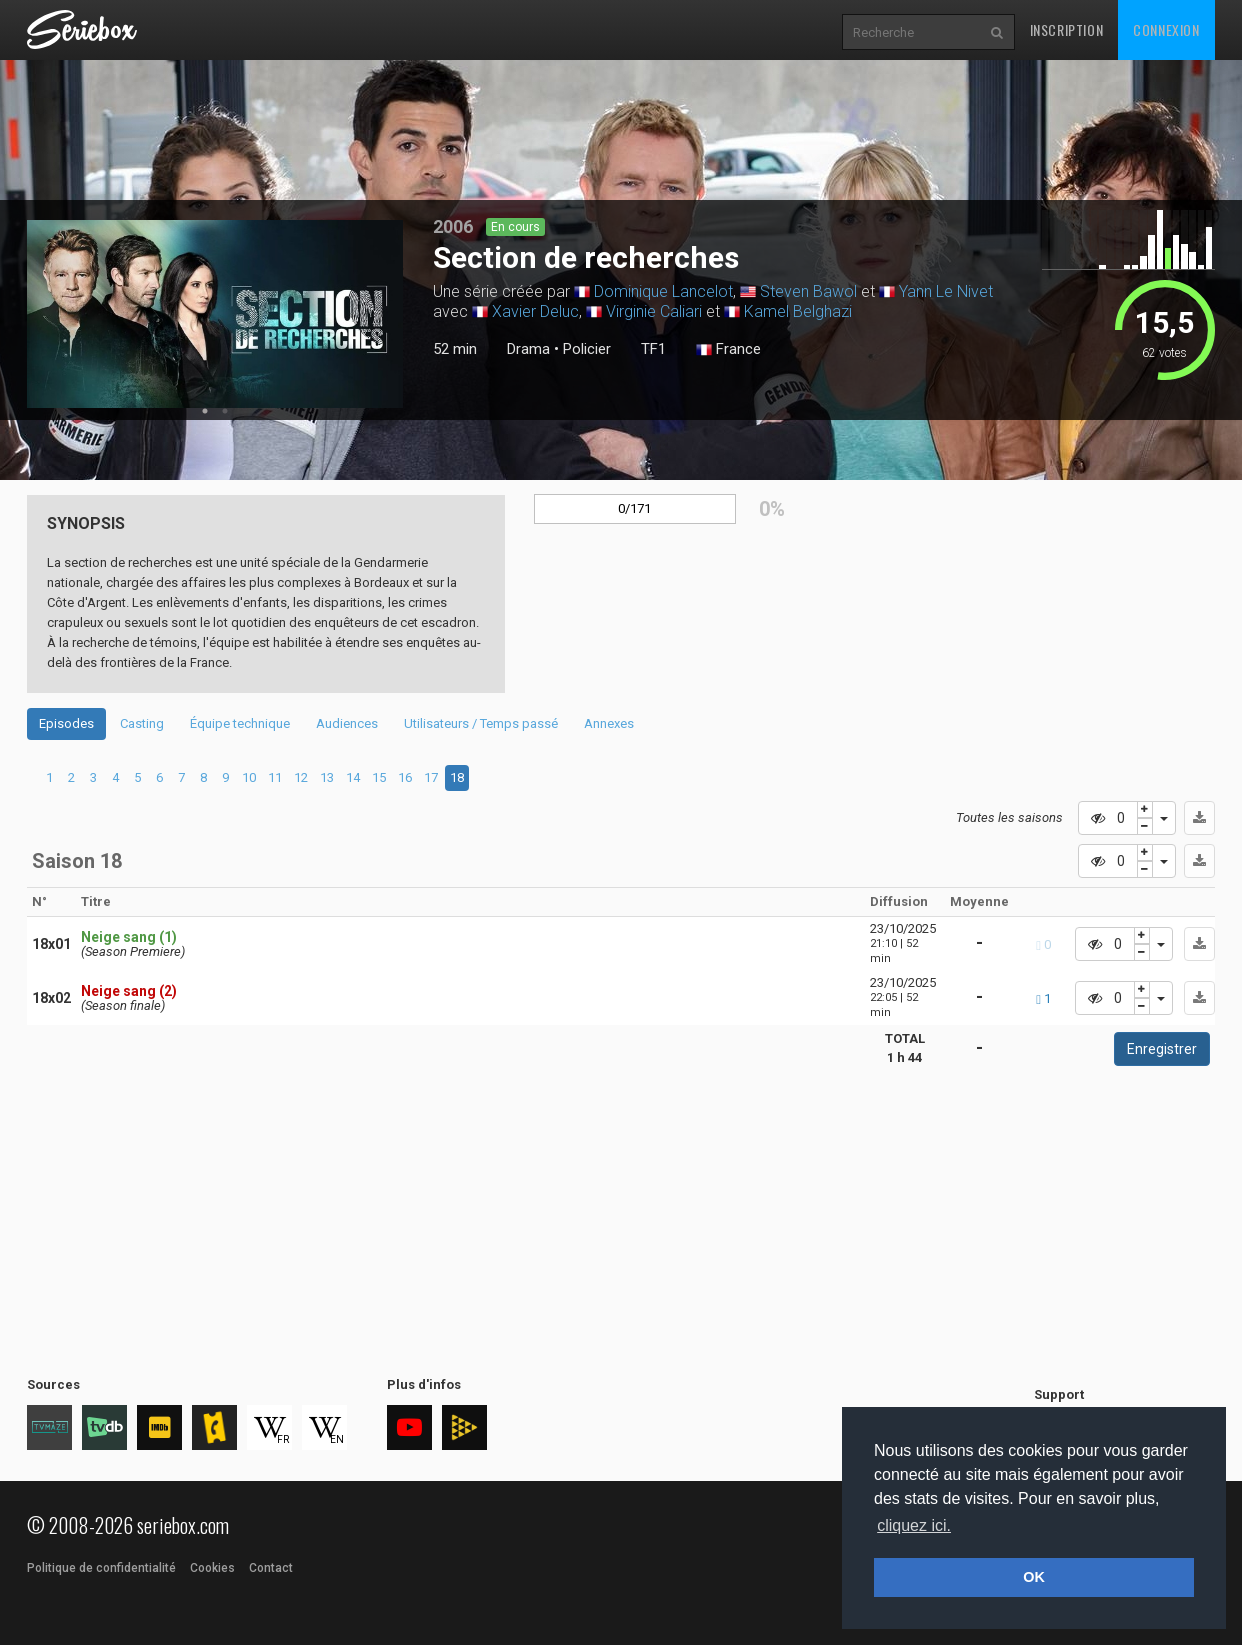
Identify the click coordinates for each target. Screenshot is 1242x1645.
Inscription (1067, 29)
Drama (528, 349)
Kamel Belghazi (798, 311)
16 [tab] (405, 777)
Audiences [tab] (347, 723)
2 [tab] (225, 411)
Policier (587, 349)
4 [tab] (115, 777)
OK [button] (1034, 1577)
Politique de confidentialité (101, 1568)
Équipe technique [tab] (240, 723)
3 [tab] (93, 777)
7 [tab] (181, 777)
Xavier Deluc (535, 311)
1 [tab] (205, 411)
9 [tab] (225, 777)
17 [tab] (431, 777)
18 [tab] (457, 777)
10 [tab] (249, 777)
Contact (271, 1568)
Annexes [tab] (609, 723)
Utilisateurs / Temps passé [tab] (481, 723)
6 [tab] (159, 777)
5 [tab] (137, 777)
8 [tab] (203, 777)
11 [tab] (275, 777)
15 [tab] (379, 777)
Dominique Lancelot (663, 291)
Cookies (212, 1568)
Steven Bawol (808, 291)
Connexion (1166, 29)
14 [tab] (353, 777)
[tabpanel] (215, 314)
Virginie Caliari (654, 311)
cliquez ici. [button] (914, 1525)
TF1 (653, 349)
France (728, 350)
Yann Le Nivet (946, 291)
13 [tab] (327, 777)
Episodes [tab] (66, 723)
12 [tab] (301, 777)
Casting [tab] (142, 723)
